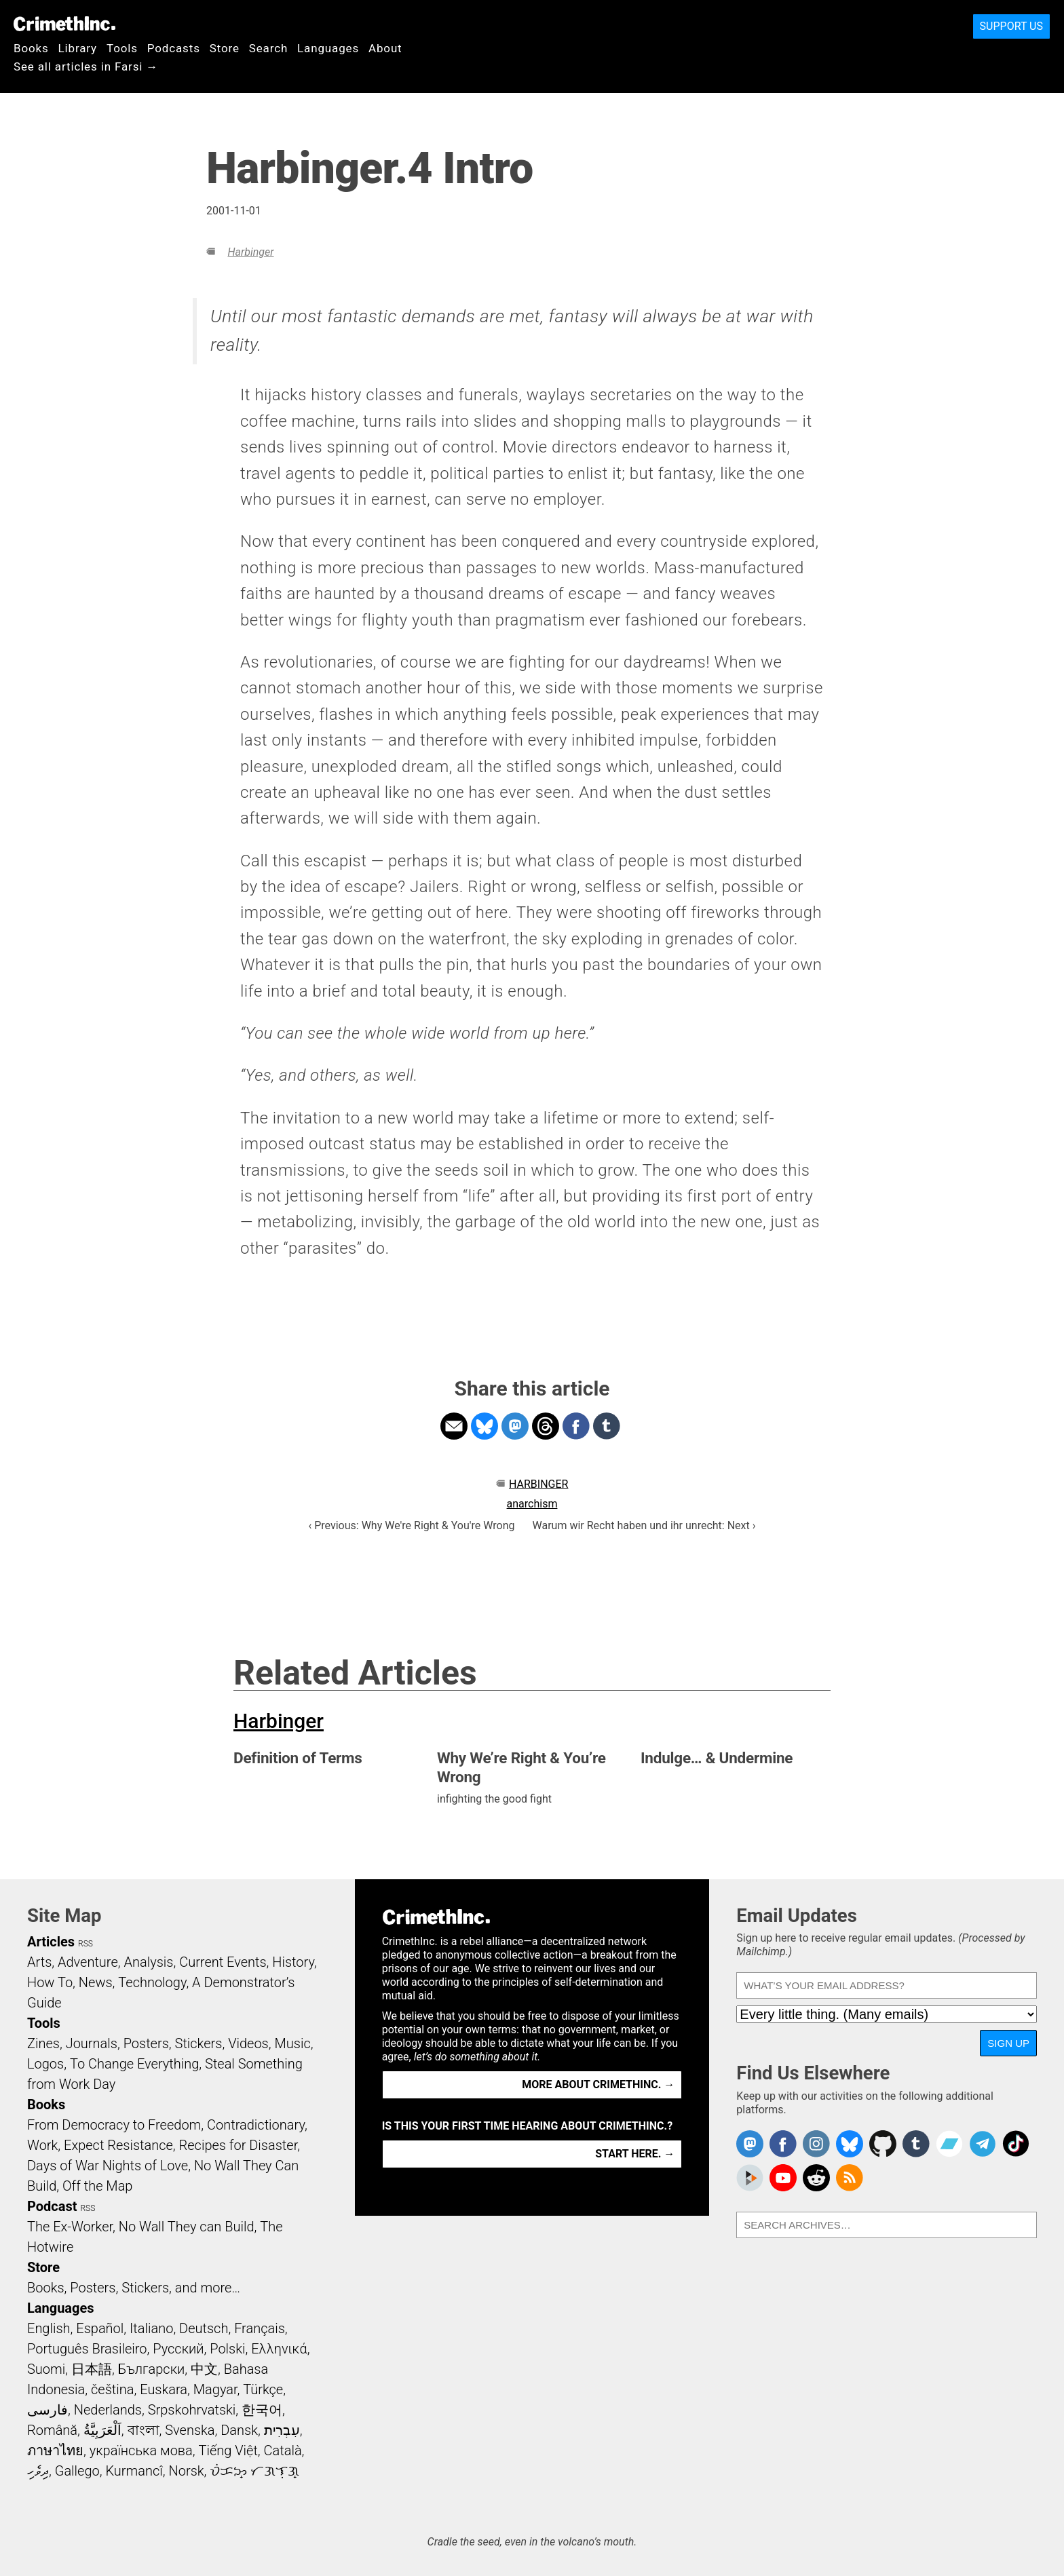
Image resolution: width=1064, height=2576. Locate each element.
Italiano (151, 2328)
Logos (45, 2064)
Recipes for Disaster (238, 2145)
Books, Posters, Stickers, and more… (133, 2288)
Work (42, 2145)
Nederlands (108, 2410)
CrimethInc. (64, 24)
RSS (85, 1943)
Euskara (163, 2389)
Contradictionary (256, 2125)
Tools (122, 48)
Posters (146, 2043)
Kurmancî (133, 2471)
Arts (39, 1962)
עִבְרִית (282, 2430)
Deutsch (203, 2328)
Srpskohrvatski (192, 2410)
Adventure (88, 1962)
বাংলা (143, 2430)
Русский (178, 2349)
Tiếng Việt (227, 2450)
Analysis (148, 1962)
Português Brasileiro (87, 2349)
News (96, 1982)
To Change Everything (134, 2064)
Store (225, 48)
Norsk (186, 2471)
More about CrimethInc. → (598, 2084)
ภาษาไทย (55, 2450)
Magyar (215, 2389)
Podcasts (173, 48)
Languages (328, 48)
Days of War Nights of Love (107, 2165)
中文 (204, 2369)
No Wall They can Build (186, 2226)
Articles (51, 1942)
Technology (152, 1982)
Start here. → (634, 2153)
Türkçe (263, 2389)
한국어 (262, 2410)
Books (31, 48)
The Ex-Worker (70, 2226)
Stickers (199, 2043)
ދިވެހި (38, 2471)
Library (77, 48)
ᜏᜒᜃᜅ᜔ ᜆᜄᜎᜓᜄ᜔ (254, 2471)
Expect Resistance (118, 2145)
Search (268, 48)
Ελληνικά (279, 2349)
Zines (43, 2043)
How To (50, 1982)
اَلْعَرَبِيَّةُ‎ (102, 2430)
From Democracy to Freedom (114, 2125)
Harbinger (250, 252)
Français (259, 2328)
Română (52, 2430)
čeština (112, 2389)
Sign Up (1008, 2043)
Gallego (77, 2471)
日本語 (91, 2369)
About (385, 48)
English (49, 2328)
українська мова (141, 2450)
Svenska (189, 2430)
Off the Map (97, 2186)
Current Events (222, 1962)
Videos (248, 2043)
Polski (227, 2349)
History (293, 1962)
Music (292, 2043)
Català (283, 2450)
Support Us (1011, 26)
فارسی (47, 2410)
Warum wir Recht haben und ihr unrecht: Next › (644, 1525)
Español (100, 2328)
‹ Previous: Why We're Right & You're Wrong (411, 1525)
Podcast (52, 2206)
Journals (91, 2043)
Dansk (239, 2430)
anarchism (532, 1503)
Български (151, 2369)
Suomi (46, 2369)
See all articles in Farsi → (86, 66)
